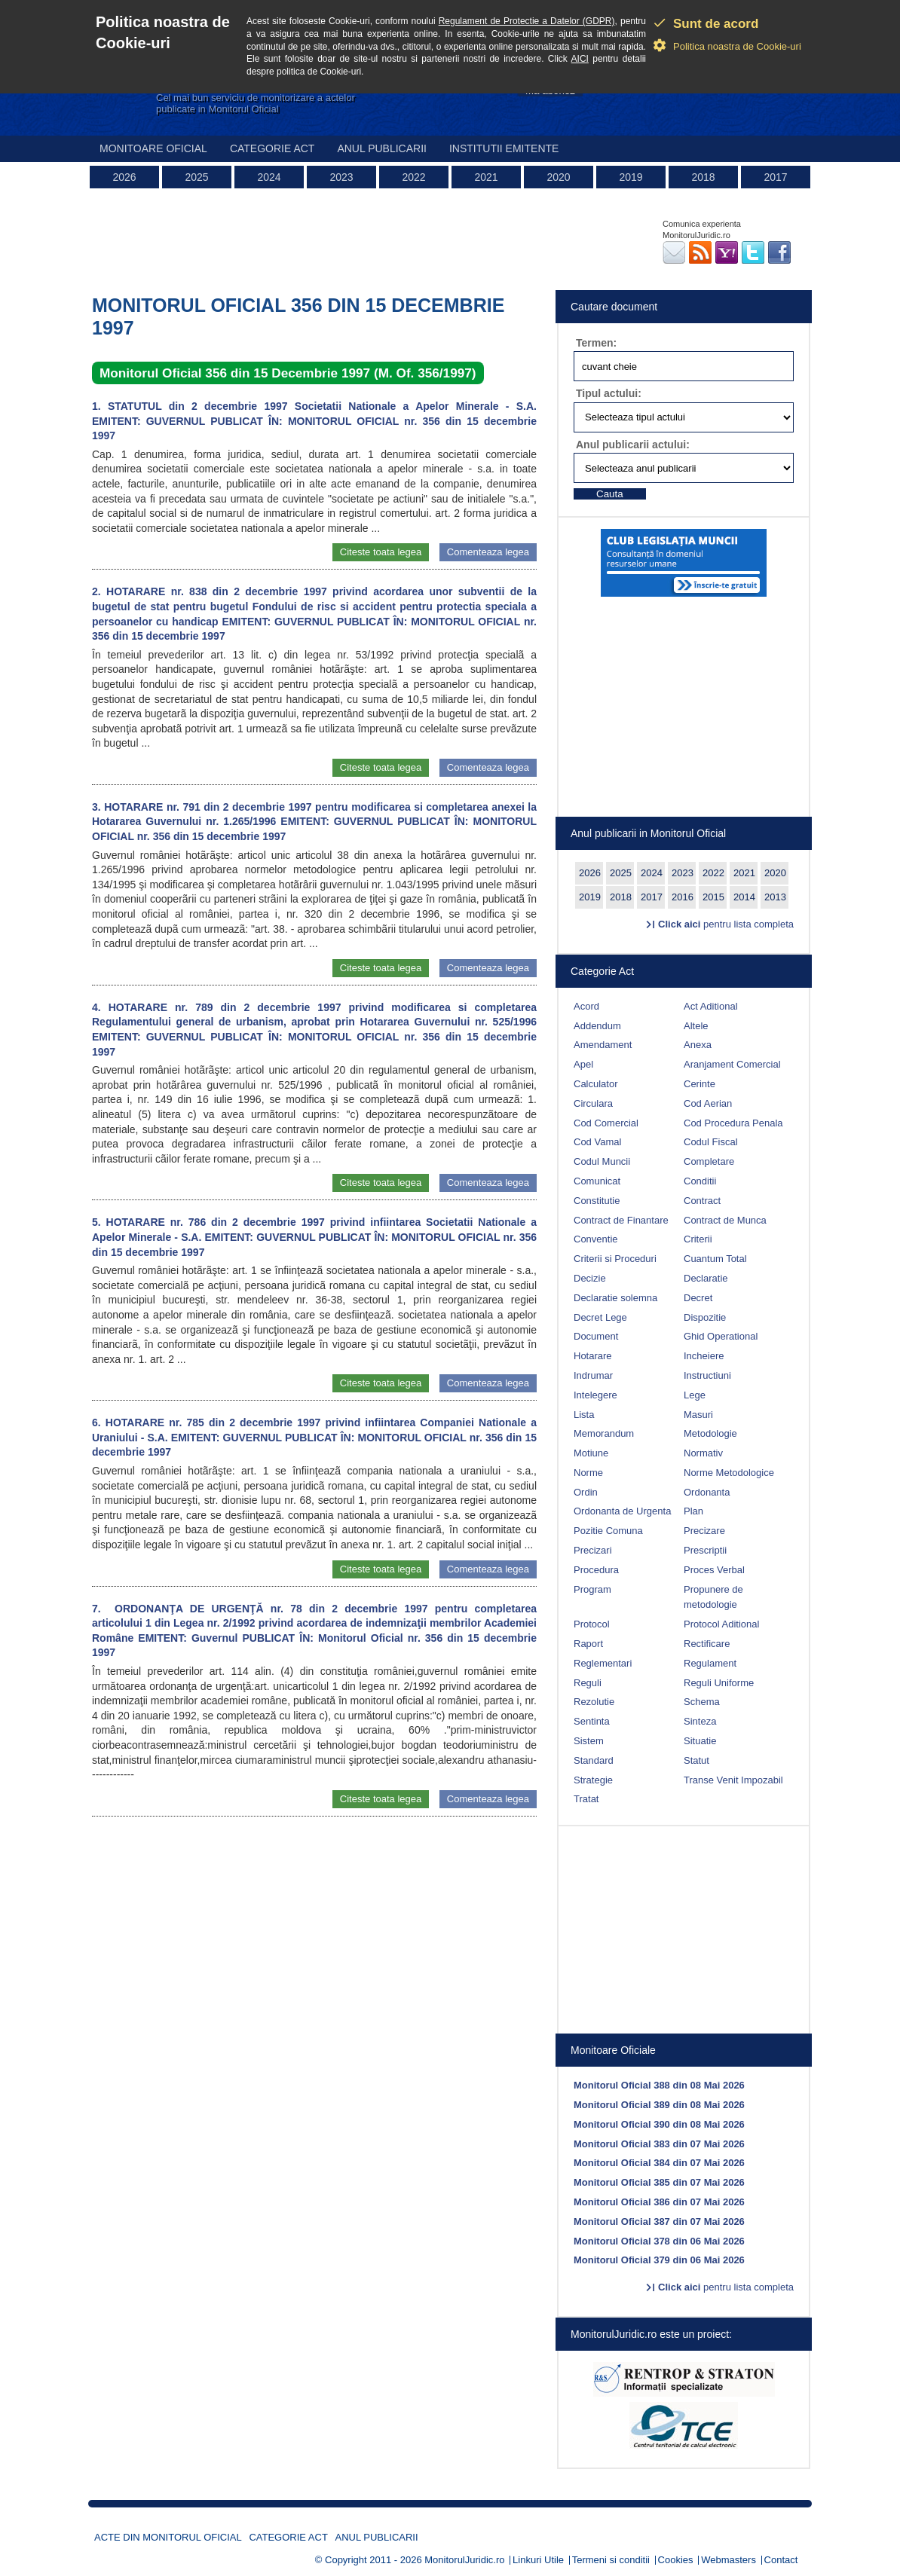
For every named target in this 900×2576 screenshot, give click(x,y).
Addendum (597, 1025)
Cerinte (699, 1083)
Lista (584, 1414)
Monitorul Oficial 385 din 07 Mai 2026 (659, 2182)
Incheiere (704, 1355)
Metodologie (710, 1433)
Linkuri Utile (538, 2559)
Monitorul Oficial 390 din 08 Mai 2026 (659, 2124)
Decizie (590, 1278)
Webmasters (728, 2559)
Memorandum (604, 1433)
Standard (594, 1760)
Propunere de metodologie (713, 1597)
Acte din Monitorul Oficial (168, 2537)
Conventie (596, 1239)
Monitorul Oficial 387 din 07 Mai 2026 (659, 2221)
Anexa (698, 1044)
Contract (702, 1200)
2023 (341, 177)
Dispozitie (705, 1317)
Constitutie (597, 1200)
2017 (775, 177)
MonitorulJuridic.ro (464, 2559)
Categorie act (272, 148)
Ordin (586, 1492)
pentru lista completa (726, 924)
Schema (702, 1701)
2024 (268, 177)
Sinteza (700, 1721)
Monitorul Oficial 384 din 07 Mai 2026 (659, 2162)
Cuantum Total (715, 1258)
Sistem (589, 1740)
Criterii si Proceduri (615, 1258)
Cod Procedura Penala (733, 1123)
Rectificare (707, 1643)
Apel (583, 1064)
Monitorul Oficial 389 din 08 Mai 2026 (659, 2104)
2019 (630, 177)
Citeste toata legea (380, 552)
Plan (693, 1511)
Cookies (675, 2559)
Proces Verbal (714, 1569)
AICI (580, 58)
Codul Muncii (602, 1161)
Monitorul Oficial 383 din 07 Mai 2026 (659, 2144)
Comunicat (597, 1181)
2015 (713, 897)
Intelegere (595, 1395)
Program (592, 1589)
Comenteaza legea (488, 552)
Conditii (700, 1181)
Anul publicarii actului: (633, 445)
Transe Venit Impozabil (733, 1780)
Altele (696, 1025)
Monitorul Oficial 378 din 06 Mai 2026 (659, 2241)
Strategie (593, 1780)
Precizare (704, 1530)
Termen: (596, 343)
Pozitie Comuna (608, 1530)
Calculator (596, 1083)
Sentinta (592, 1721)
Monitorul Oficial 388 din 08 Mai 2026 (659, 2085)
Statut (696, 1760)
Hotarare (593, 1355)
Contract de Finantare (621, 1220)
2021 (485, 177)
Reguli (588, 1682)
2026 (124, 177)
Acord (586, 1006)
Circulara (593, 1103)
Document (596, 1336)
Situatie (700, 1740)
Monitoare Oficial (153, 148)
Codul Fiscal (711, 1141)
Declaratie (706, 1278)
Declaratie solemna (615, 1297)
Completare (709, 1161)
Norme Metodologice (729, 1472)
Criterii (698, 1239)
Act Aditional (711, 1006)
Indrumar (593, 1375)
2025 (196, 177)
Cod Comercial (606, 1123)
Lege (695, 1395)
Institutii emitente (504, 148)
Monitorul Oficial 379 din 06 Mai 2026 (659, 2260)
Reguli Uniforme (719, 1682)
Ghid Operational (721, 1336)
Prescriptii (705, 1550)
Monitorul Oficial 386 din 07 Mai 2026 (659, 2202)
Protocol (592, 1624)
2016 (682, 897)
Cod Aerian (708, 1103)
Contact (781, 2559)
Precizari (593, 1550)
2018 (703, 177)
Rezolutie (594, 1701)
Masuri (698, 1414)
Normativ (703, 1453)
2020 (558, 177)
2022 (413, 177)
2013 (775, 897)
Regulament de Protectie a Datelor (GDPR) (527, 21)
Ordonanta (707, 1492)
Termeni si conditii (611, 2559)
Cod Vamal (597, 1141)
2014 (744, 897)
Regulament (710, 1663)
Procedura (596, 1569)
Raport (588, 1643)
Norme (588, 1472)
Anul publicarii (382, 148)
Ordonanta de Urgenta (622, 1511)
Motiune (591, 1453)
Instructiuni (707, 1375)
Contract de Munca (725, 1220)
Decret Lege (600, 1317)
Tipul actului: (608, 393)
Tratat (586, 1798)
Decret (698, 1297)
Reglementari (603, 1663)
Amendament (603, 1044)
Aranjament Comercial (732, 1064)
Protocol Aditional (721, 1624)
